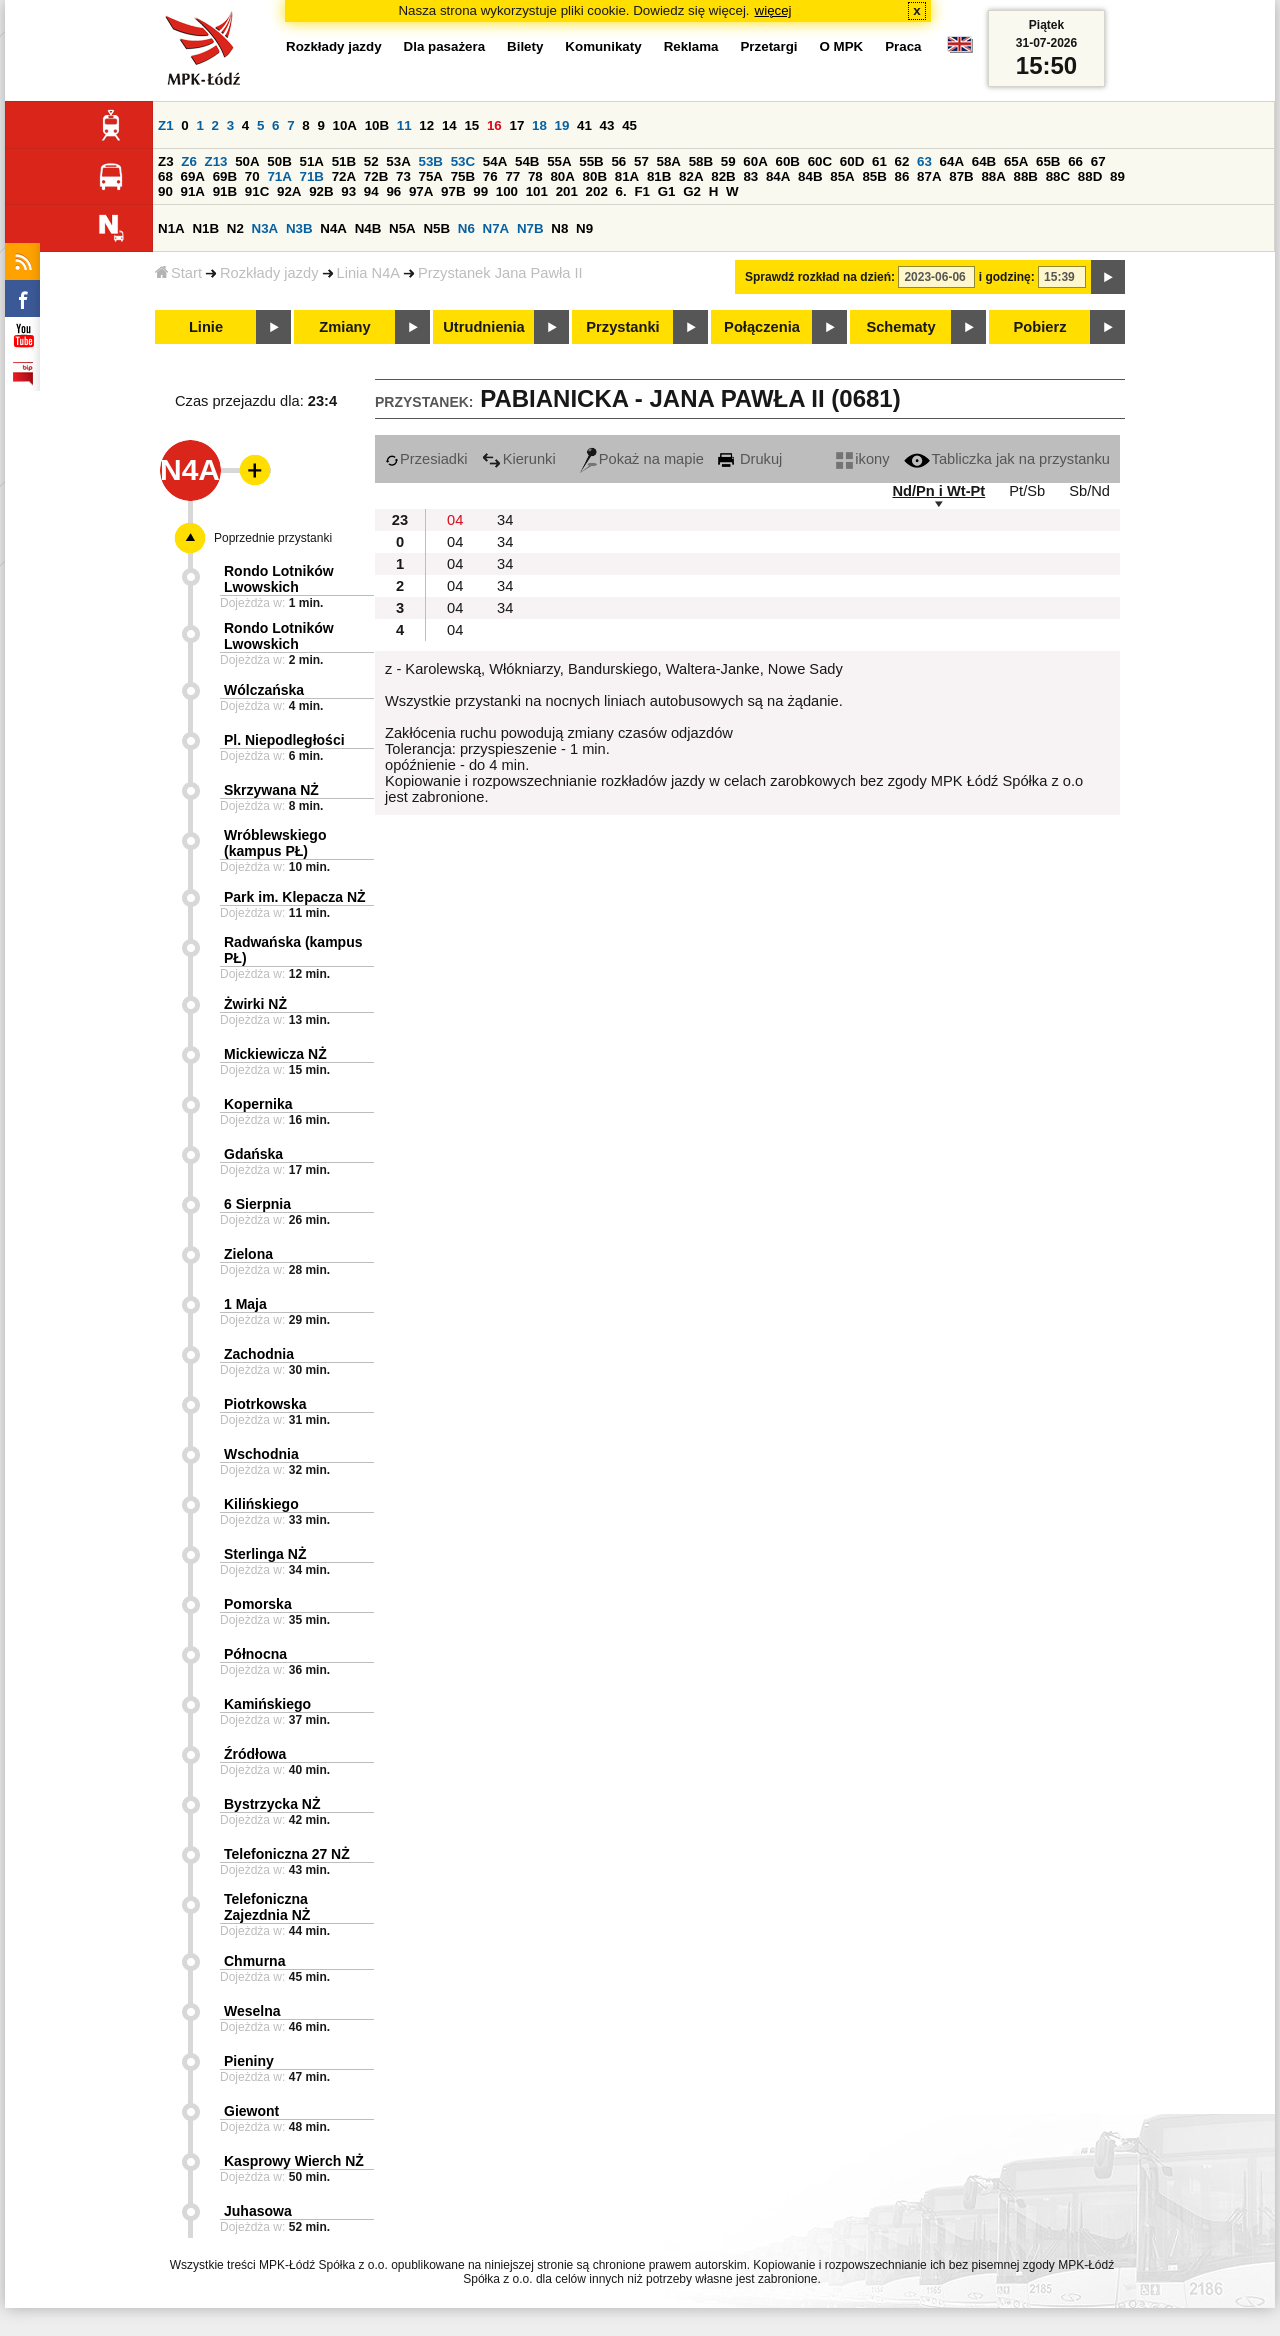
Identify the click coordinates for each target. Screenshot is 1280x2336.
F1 (642, 191)
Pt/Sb (1027, 491)
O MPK (842, 46)
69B (225, 176)
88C (1058, 176)
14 (449, 125)
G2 (692, 191)
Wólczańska (264, 690)
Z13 (216, 161)
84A (778, 176)
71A (279, 176)
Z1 (166, 125)
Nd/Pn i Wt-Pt (938, 491)
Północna (255, 1654)
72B (376, 176)
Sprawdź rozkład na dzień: (820, 277)
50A (247, 161)
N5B (436, 228)
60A (755, 161)
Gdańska (253, 1154)
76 (490, 176)
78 (535, 176)
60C (820, 161)
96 (393, 191)
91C (257, 191)
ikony (862, 459)
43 (607, 125)
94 (371, 191)
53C (463, 161)
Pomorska (258, 1604)
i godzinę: (1007, 277)
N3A (265, 228)
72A (344, 176)
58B (701, 161)
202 (597, 191)
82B (723, 176)
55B (591, 161)
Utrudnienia (483, 327)
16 (494, 125)
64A (952, 161)
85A (842, 176)
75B (463, 176)
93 (348, 191)
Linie (206, 327)
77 (512, 176)
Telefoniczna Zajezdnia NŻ (267, 1907)
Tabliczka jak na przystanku (1007, 459)
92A (289, 191)
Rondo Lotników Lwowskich (279, 579)
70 (252, 176)
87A (929, 176)
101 (537, 191)
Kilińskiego (261, 1504)
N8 (559, 228)
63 (924, 161)
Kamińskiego (267, 1704)
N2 (235, 228)
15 (471, 125)
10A (345, 125)
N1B (205, 228)
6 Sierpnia (257, 1204)
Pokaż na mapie (642, 459)
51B (344, 161)
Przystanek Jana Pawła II (500, 273)
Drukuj (750, 459)
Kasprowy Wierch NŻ (294, 2161)
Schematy (900, 327)
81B (659, 176)
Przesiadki (426, 459)
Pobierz (1040, 327)
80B (595, 176)
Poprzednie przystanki (273, 538)
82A (691, 176)
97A (421, 191)
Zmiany (344, 327)
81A (627, 176)
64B (984, 161)
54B (527, 161)
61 (879, 161)
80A (562, 176)
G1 (667, 191)
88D (1090, 176)
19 (562, 125)
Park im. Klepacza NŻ (295, 897)
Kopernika (258, 1104)
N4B (368, 228)
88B (1026, 176)
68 (165, 176)
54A (495, 161)
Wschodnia (261, 1454)
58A (669, 161)
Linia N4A (369, 273)
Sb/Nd (1089, 491)
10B (377, 125)
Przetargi (768, 46)
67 (1098, 161)
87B (961, 176)
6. (621, 191)
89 (1117, 176)
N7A (496, 228)
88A (993, 176)
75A (431, 176)
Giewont (251, 2111)
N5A (402, 228)
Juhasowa (258, 2211)
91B (225, 191)
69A (193, 176)
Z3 (166, 161)
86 (902, 176)
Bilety (525, 46)
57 (641, 161)
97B (453, 191)
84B (810, 176)
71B (312, 176)
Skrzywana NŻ (271, 790)
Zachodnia (259, 1354)
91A (193, 191)
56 (618, 161)
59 (728, 161)
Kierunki (519, 459)
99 (480, 191)
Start (178, 273)
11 (404, 125)
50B (279, 161)
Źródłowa (255, 1754)
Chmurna (254, 1961)
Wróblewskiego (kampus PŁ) (275, 843)
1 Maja (245, 1304)
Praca (903, 46)
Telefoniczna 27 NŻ (287, 1854)
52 (371, 161)
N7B (530, 228)
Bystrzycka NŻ (272, 1804)
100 (507, 191)
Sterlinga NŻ (265, 1554)
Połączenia (762, 327)
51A (312, 161)
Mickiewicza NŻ (275, 1054)
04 (455, 520)
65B (1048, 161)
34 (505, 520)
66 (1075, 161)
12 (426, 125)
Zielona (248, 1254)
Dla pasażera (445, 46)
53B (431, 161)
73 (403, 176)
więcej (773, 10)
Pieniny (249, 2061)
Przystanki (622, 327)
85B (874, 176)
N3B (299, 228)
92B (321, 191)
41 (584, 125)
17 (516, 125)
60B (788, 161)
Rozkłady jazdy (269, 273)
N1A (171, 228)
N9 (584, 228)
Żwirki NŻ (255, 1004)
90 (165, 191)
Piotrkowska (265, 1404)
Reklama (691, 46)
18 (539, 125)
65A (1016, 161)
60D (852, 161)
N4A (333, 228)
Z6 (189, 161)
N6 (466, 228)
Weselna (252, 2011)
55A (559, 161)
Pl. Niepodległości (284, 740)
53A (398, 161)
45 (629, 125)
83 (750, 176)
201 (567, 191)
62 (902, 161)
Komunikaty (603, 46)
